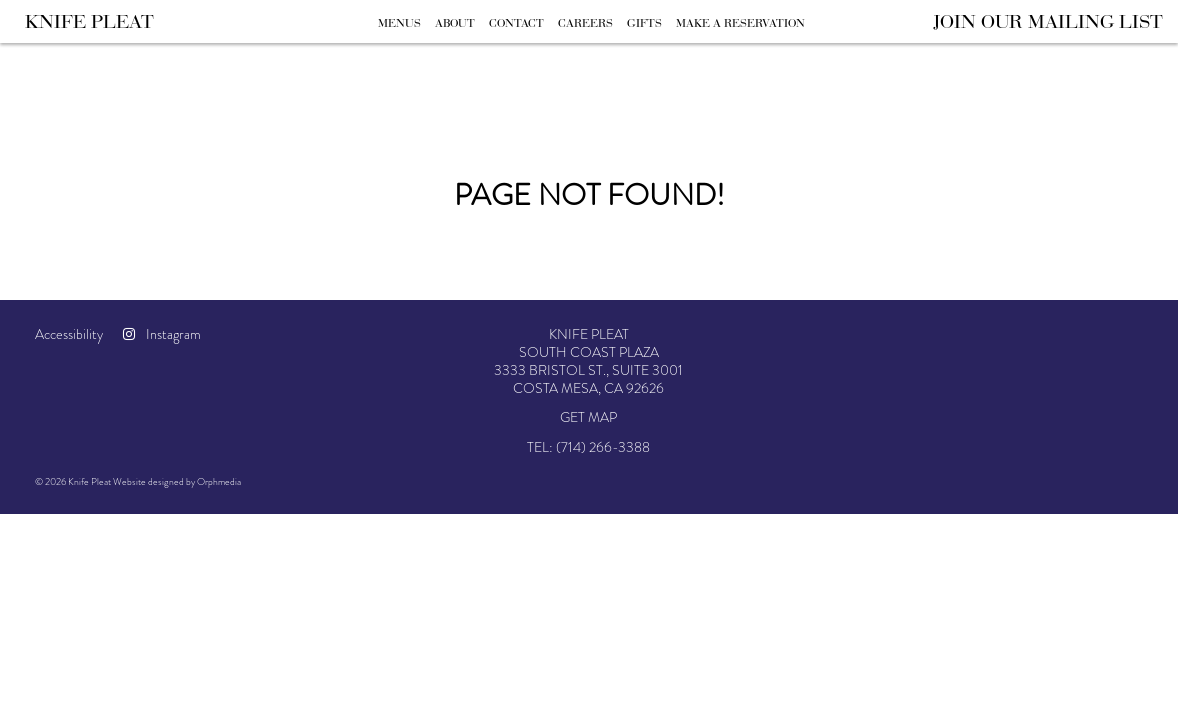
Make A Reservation (740, 23)
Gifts (644, 23)
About (455, 23)
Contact (516, 23)
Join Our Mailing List (1048, 21)
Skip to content (77, 92)
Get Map (588, 417)
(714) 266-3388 (603, 447)
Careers (585, 23)
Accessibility (69, 334)
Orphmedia (219, 482)
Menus (399, 23)
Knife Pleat (89, 21)
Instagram (162, 334)
